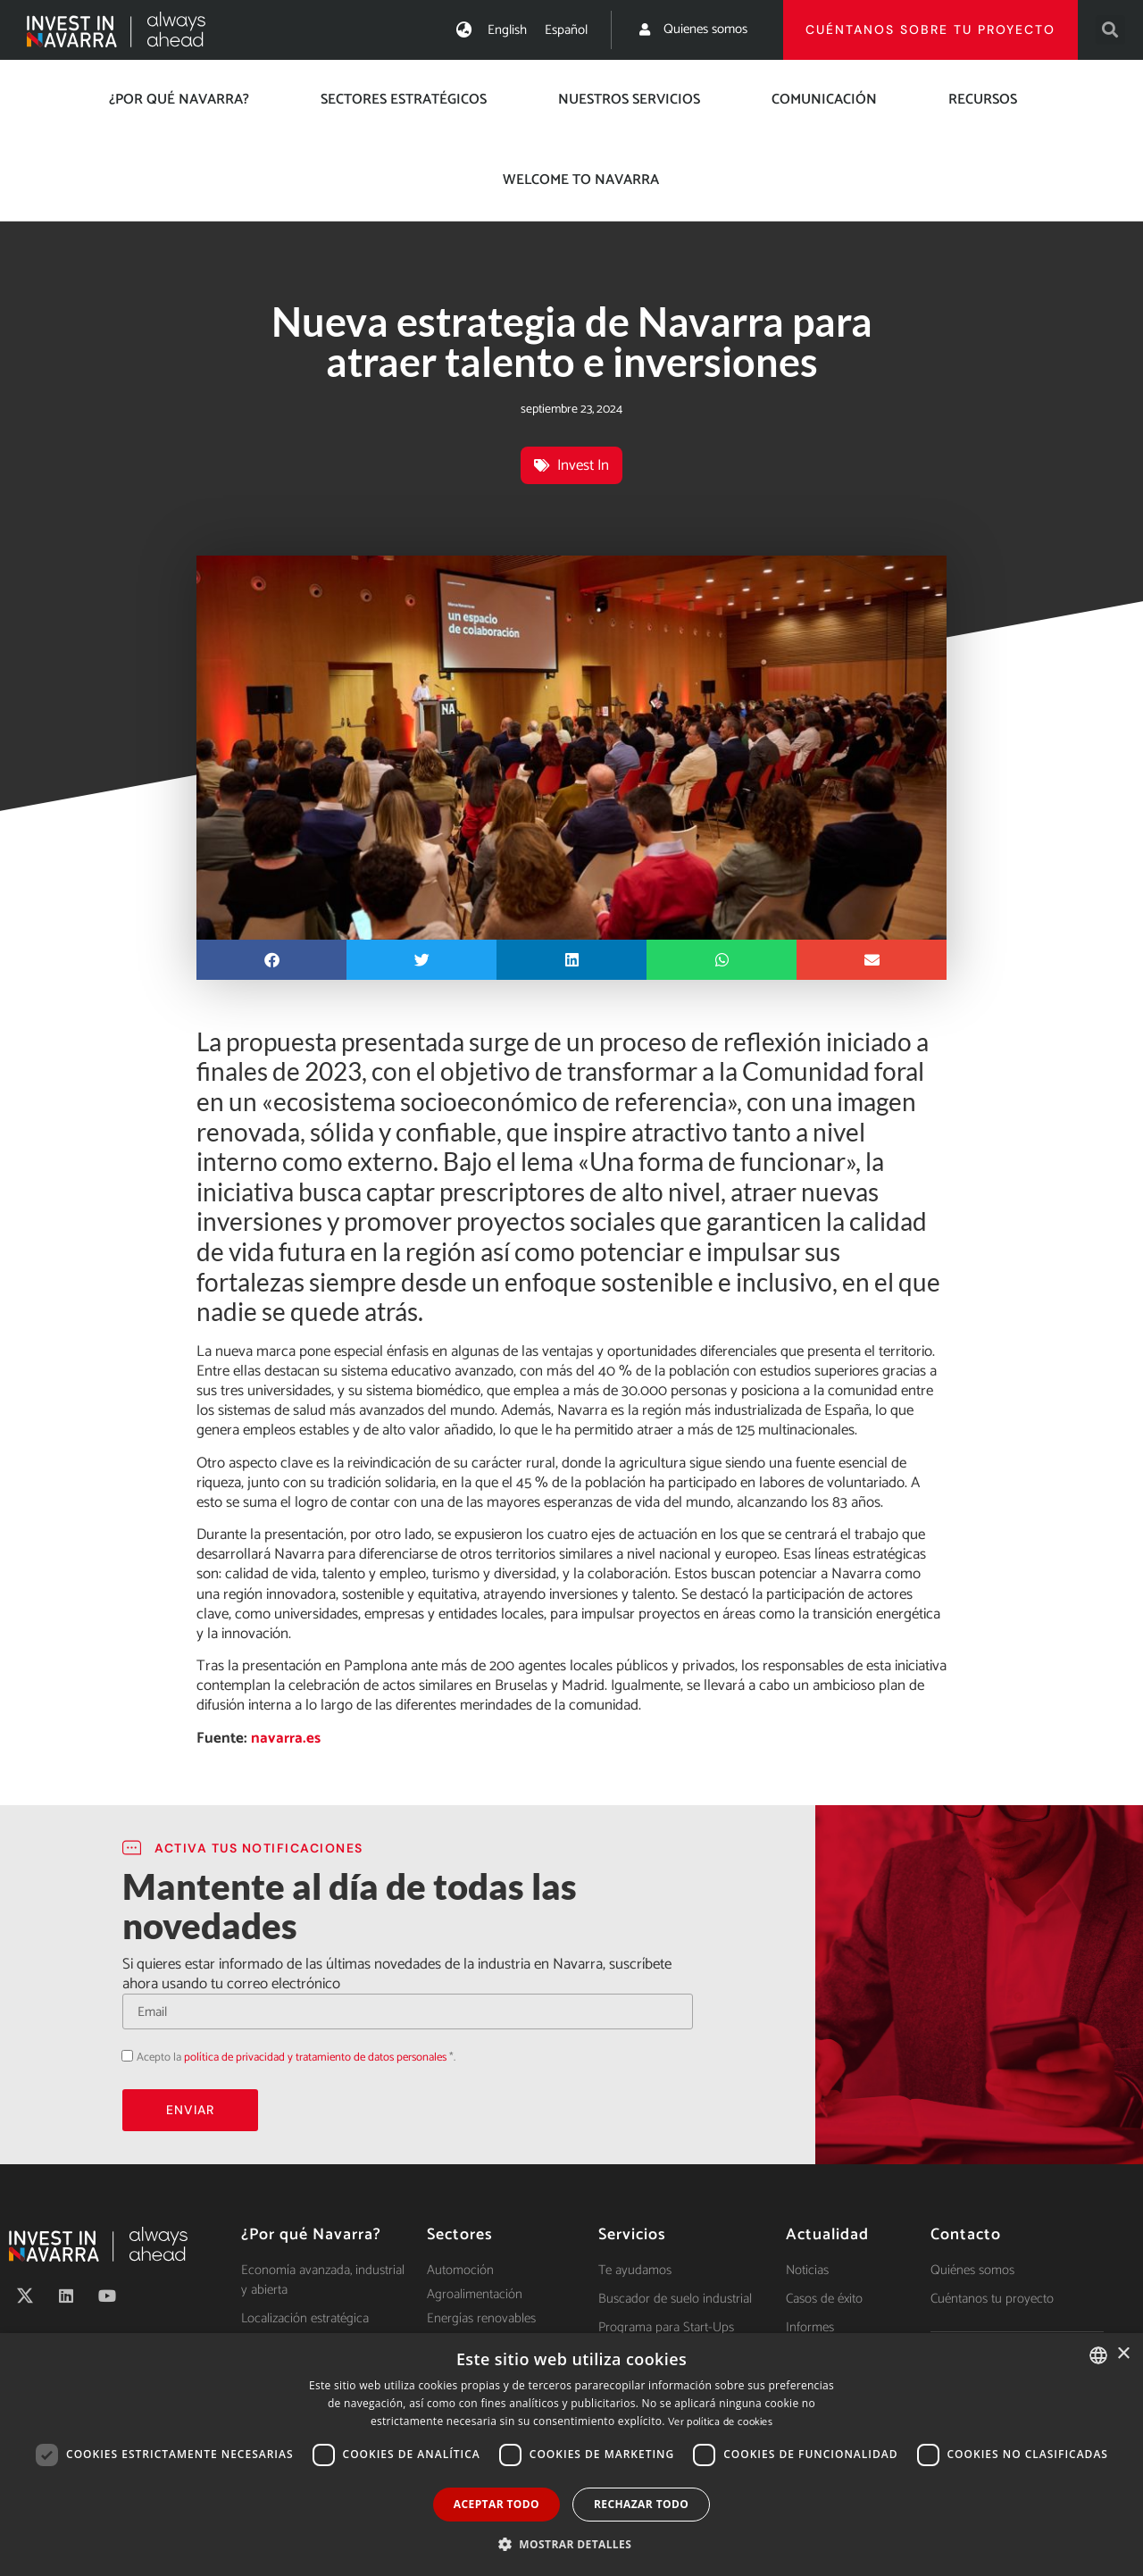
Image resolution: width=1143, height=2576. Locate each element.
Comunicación (824, 100)
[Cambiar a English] (507, 30)
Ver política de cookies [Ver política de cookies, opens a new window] (720, 2421)
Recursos (982, 100)
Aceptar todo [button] (496, 2504)
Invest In (583, 465)
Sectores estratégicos (404, 100)
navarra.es (286, 1738)
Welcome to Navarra (581, 180)
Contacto (965, 2234)
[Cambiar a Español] (566, 30)
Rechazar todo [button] (641, 2504)
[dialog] (571, 2454)
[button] (1110, 30)
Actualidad (827, 2234)
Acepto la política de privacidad (121, 2055)
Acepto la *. (296, 2057)
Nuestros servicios (629, 100)
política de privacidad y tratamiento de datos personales (315, 2057)
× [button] (1123, 2354)
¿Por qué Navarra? (179, 100)
